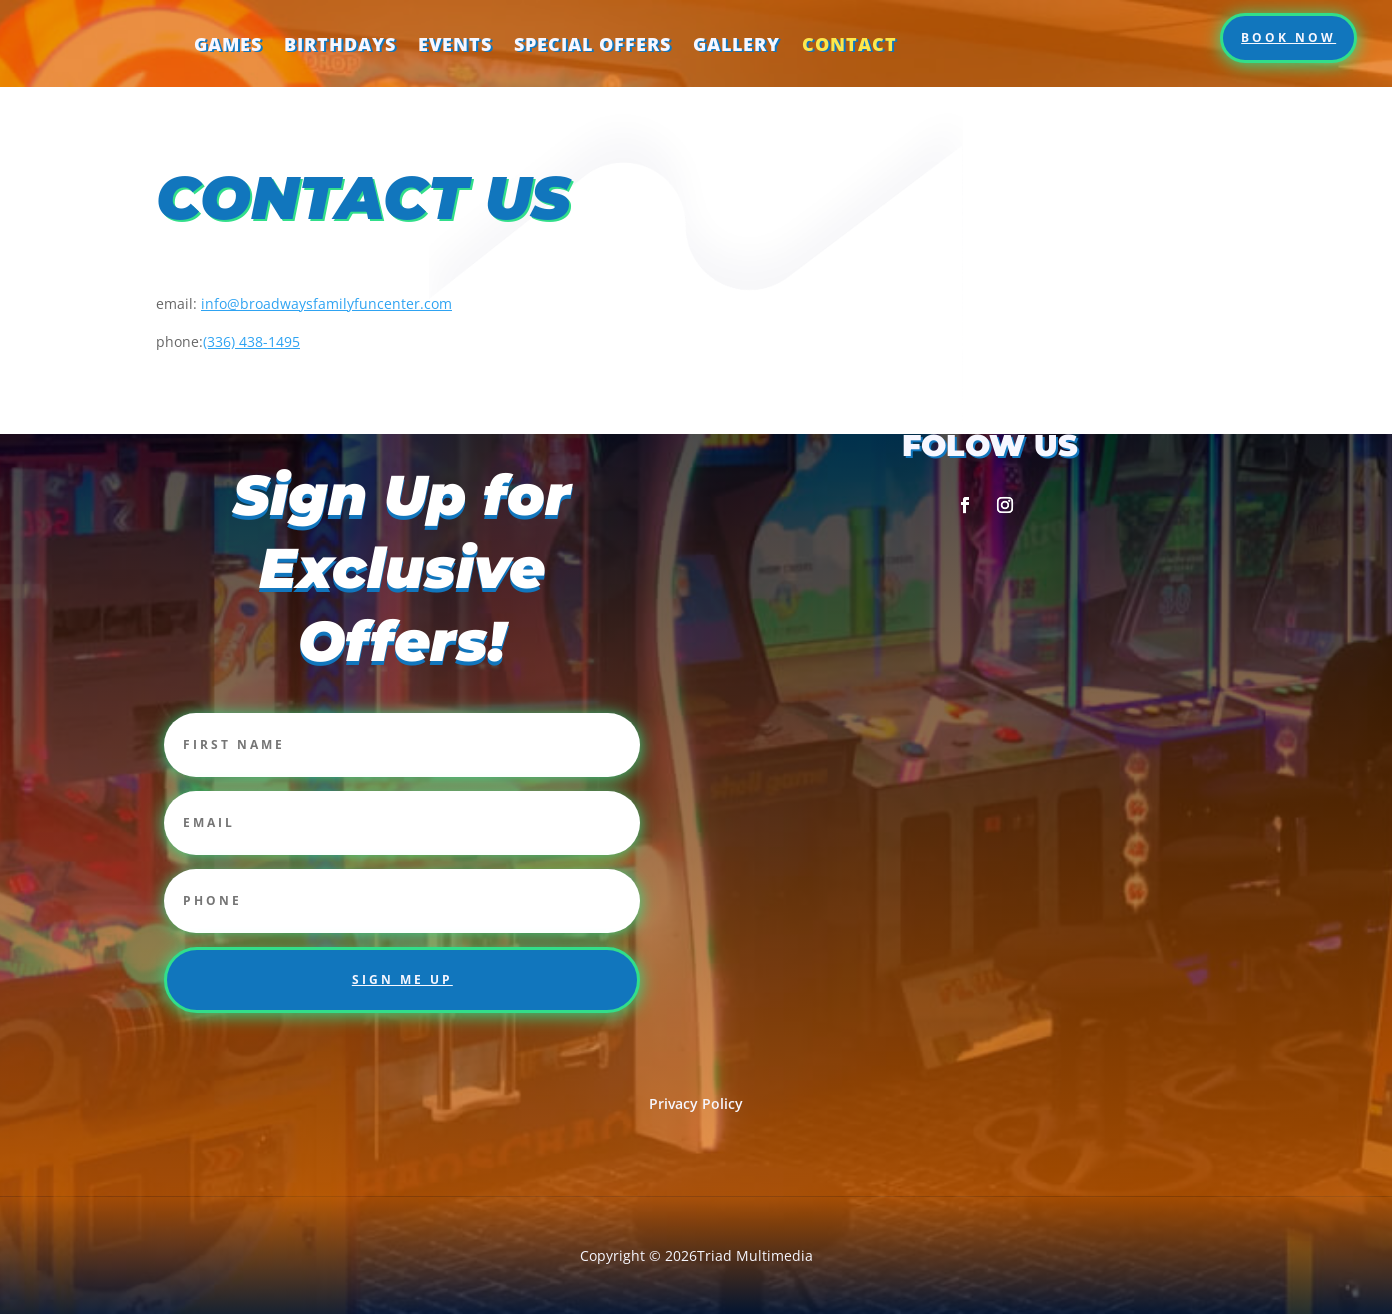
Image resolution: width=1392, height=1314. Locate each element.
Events (455, 43)
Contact (849, 43)
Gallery (736, 43)
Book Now (1288, 36)
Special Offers (592, 43)
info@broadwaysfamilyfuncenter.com (326, 302)
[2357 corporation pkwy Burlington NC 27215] (990, 729)
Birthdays (340, 43)
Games (228, 43)
